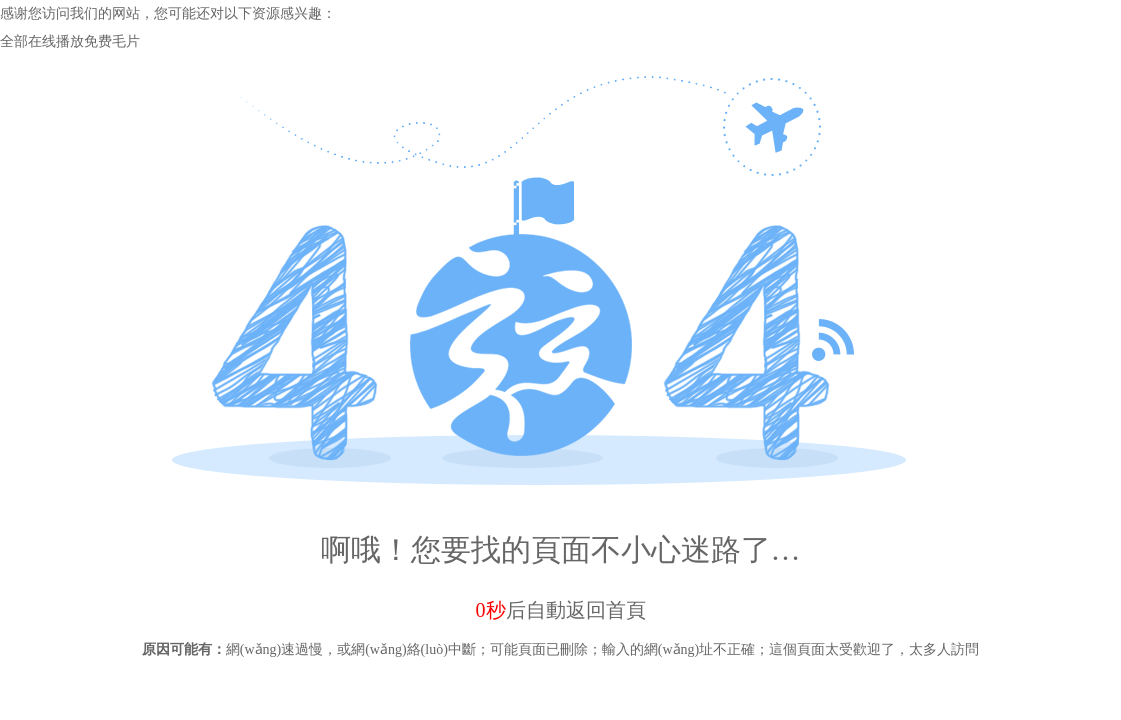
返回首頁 (606, 610)
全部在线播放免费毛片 (70, 41)
